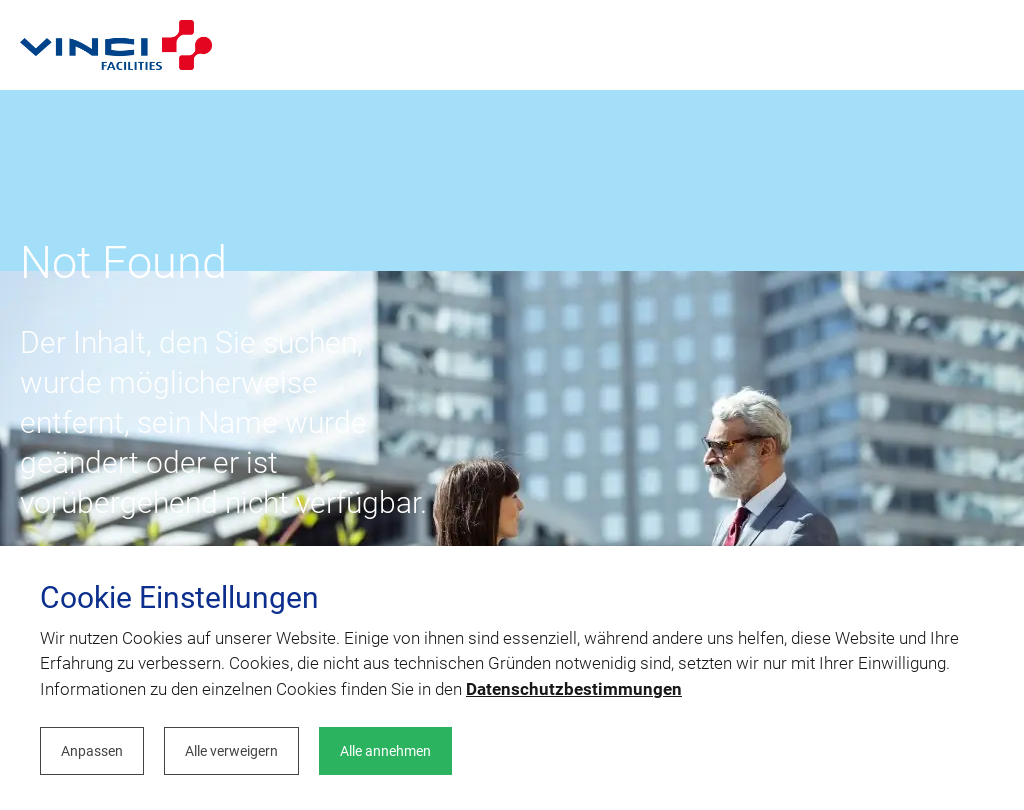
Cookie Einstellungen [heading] (179, 598)
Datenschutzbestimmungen (574, 689)
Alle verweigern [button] (231, 751)
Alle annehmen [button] (385, 751)
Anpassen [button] (92, 751)
